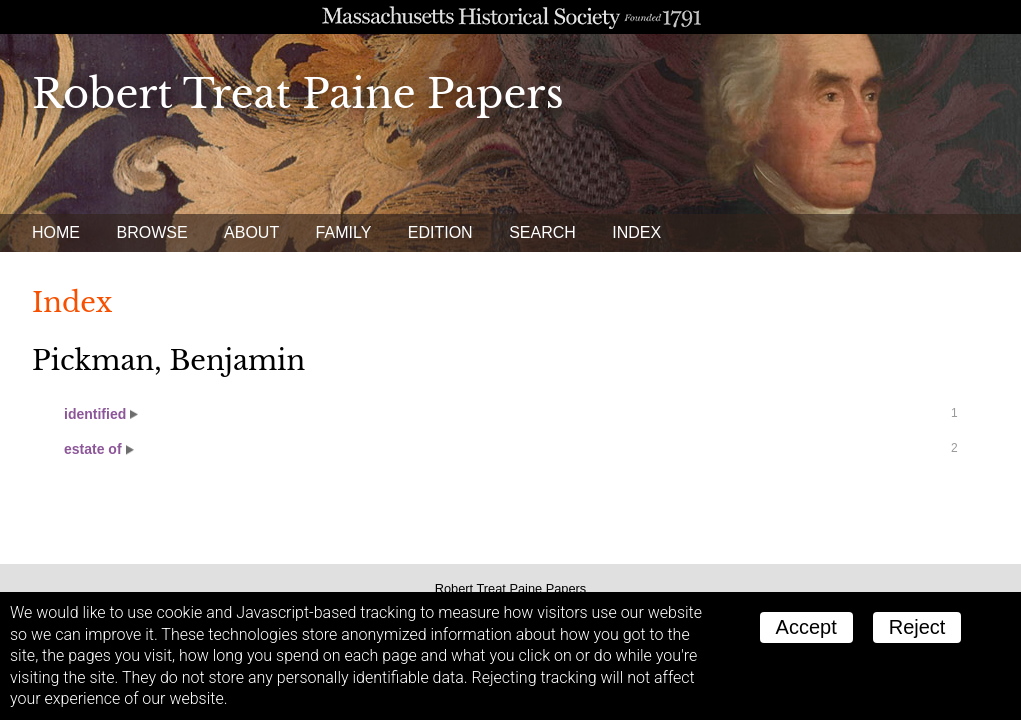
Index (636, 232)
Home (56, 232)
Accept (806, 627)
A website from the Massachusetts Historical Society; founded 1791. (510, 17)
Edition (440, 232)
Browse (151, 232)
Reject (917, 627)
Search (542, 232)
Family (344, 232)
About (251, 232)
